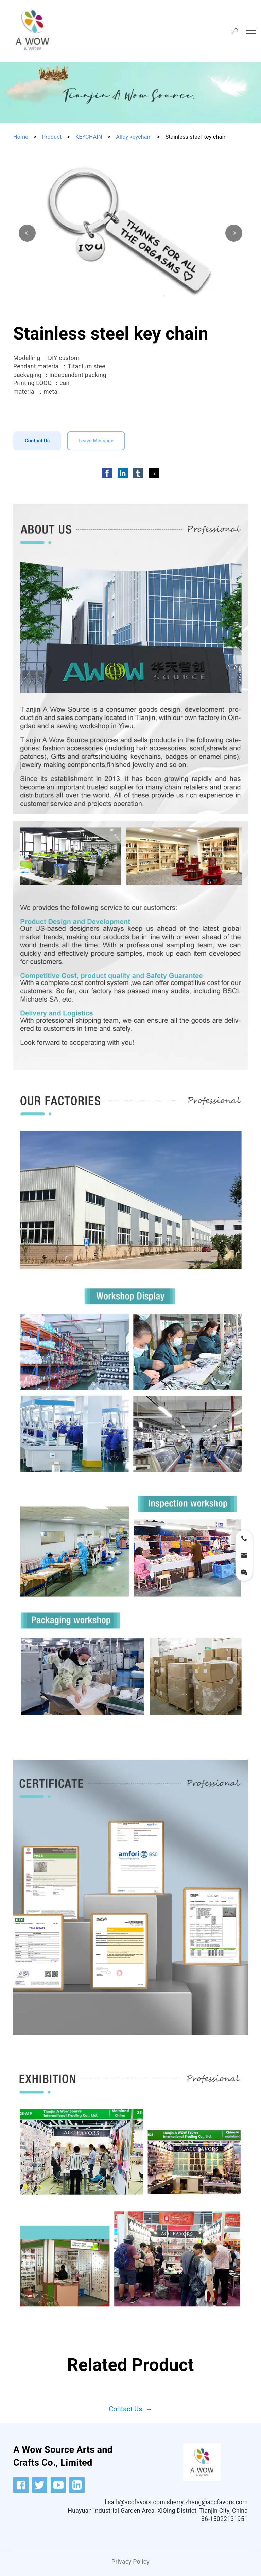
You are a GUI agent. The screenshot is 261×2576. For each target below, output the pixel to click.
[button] (27, 233)
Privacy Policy (130, 2561)
